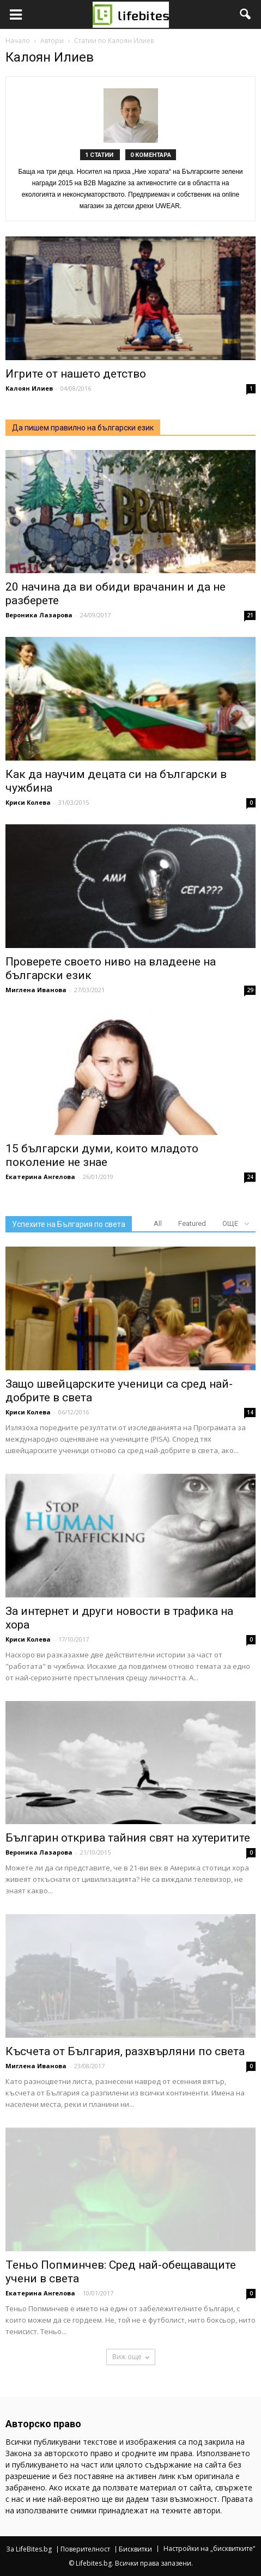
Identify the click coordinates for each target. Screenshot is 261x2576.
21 (250, 615)
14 (250, 1412)
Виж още (130, 2356)
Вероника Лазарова (38, 615)
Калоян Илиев (29, 388)
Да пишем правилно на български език (83, 427)
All (158, 1223)
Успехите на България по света (68, 1224)
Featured (192, 1223)
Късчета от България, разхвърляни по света (125, 2051)
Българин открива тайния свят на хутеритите (127, 1837)
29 (250, 990)
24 (250, 1177)
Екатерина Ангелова (40, 1176)
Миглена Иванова (35, 990)
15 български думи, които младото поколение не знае (101, 1155)
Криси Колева (28, 802)
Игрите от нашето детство (77, 373)
